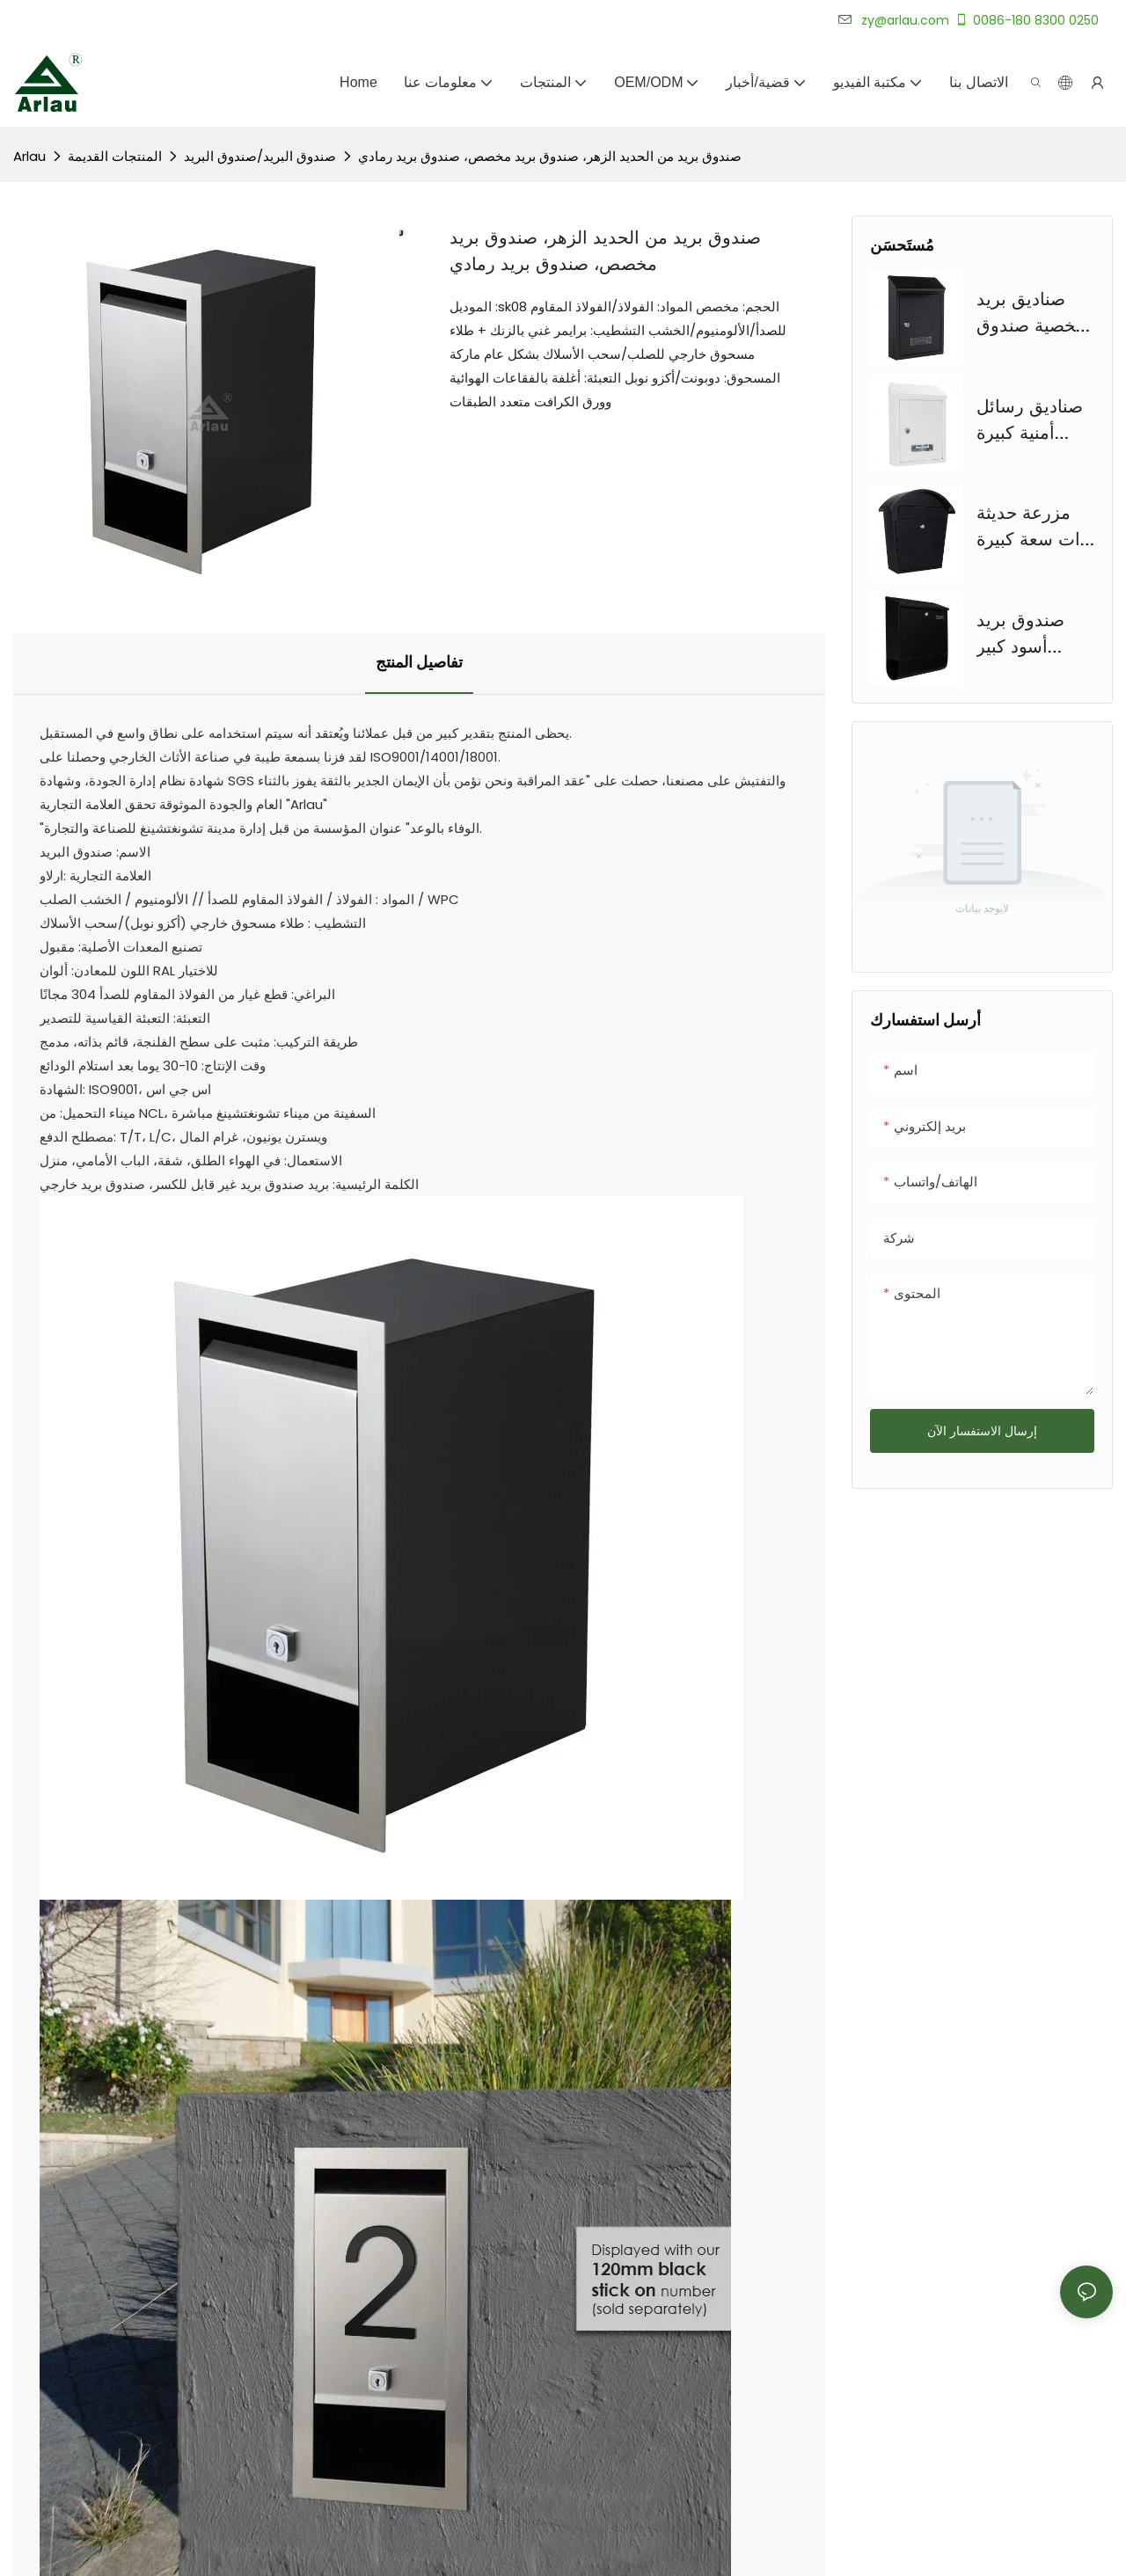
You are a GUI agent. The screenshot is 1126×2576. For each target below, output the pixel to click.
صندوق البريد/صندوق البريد (260, 156)
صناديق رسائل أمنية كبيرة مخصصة (1029, 421)
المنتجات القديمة (115, 156)
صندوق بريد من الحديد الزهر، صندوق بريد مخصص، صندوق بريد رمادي (550, 156)
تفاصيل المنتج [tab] (419, 662)
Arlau (29, 156)
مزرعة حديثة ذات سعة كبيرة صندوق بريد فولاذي (1032, 527)
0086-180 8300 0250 (1026, 20)
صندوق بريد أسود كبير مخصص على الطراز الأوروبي (1034, 635)
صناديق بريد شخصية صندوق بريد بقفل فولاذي (1033, 314)
